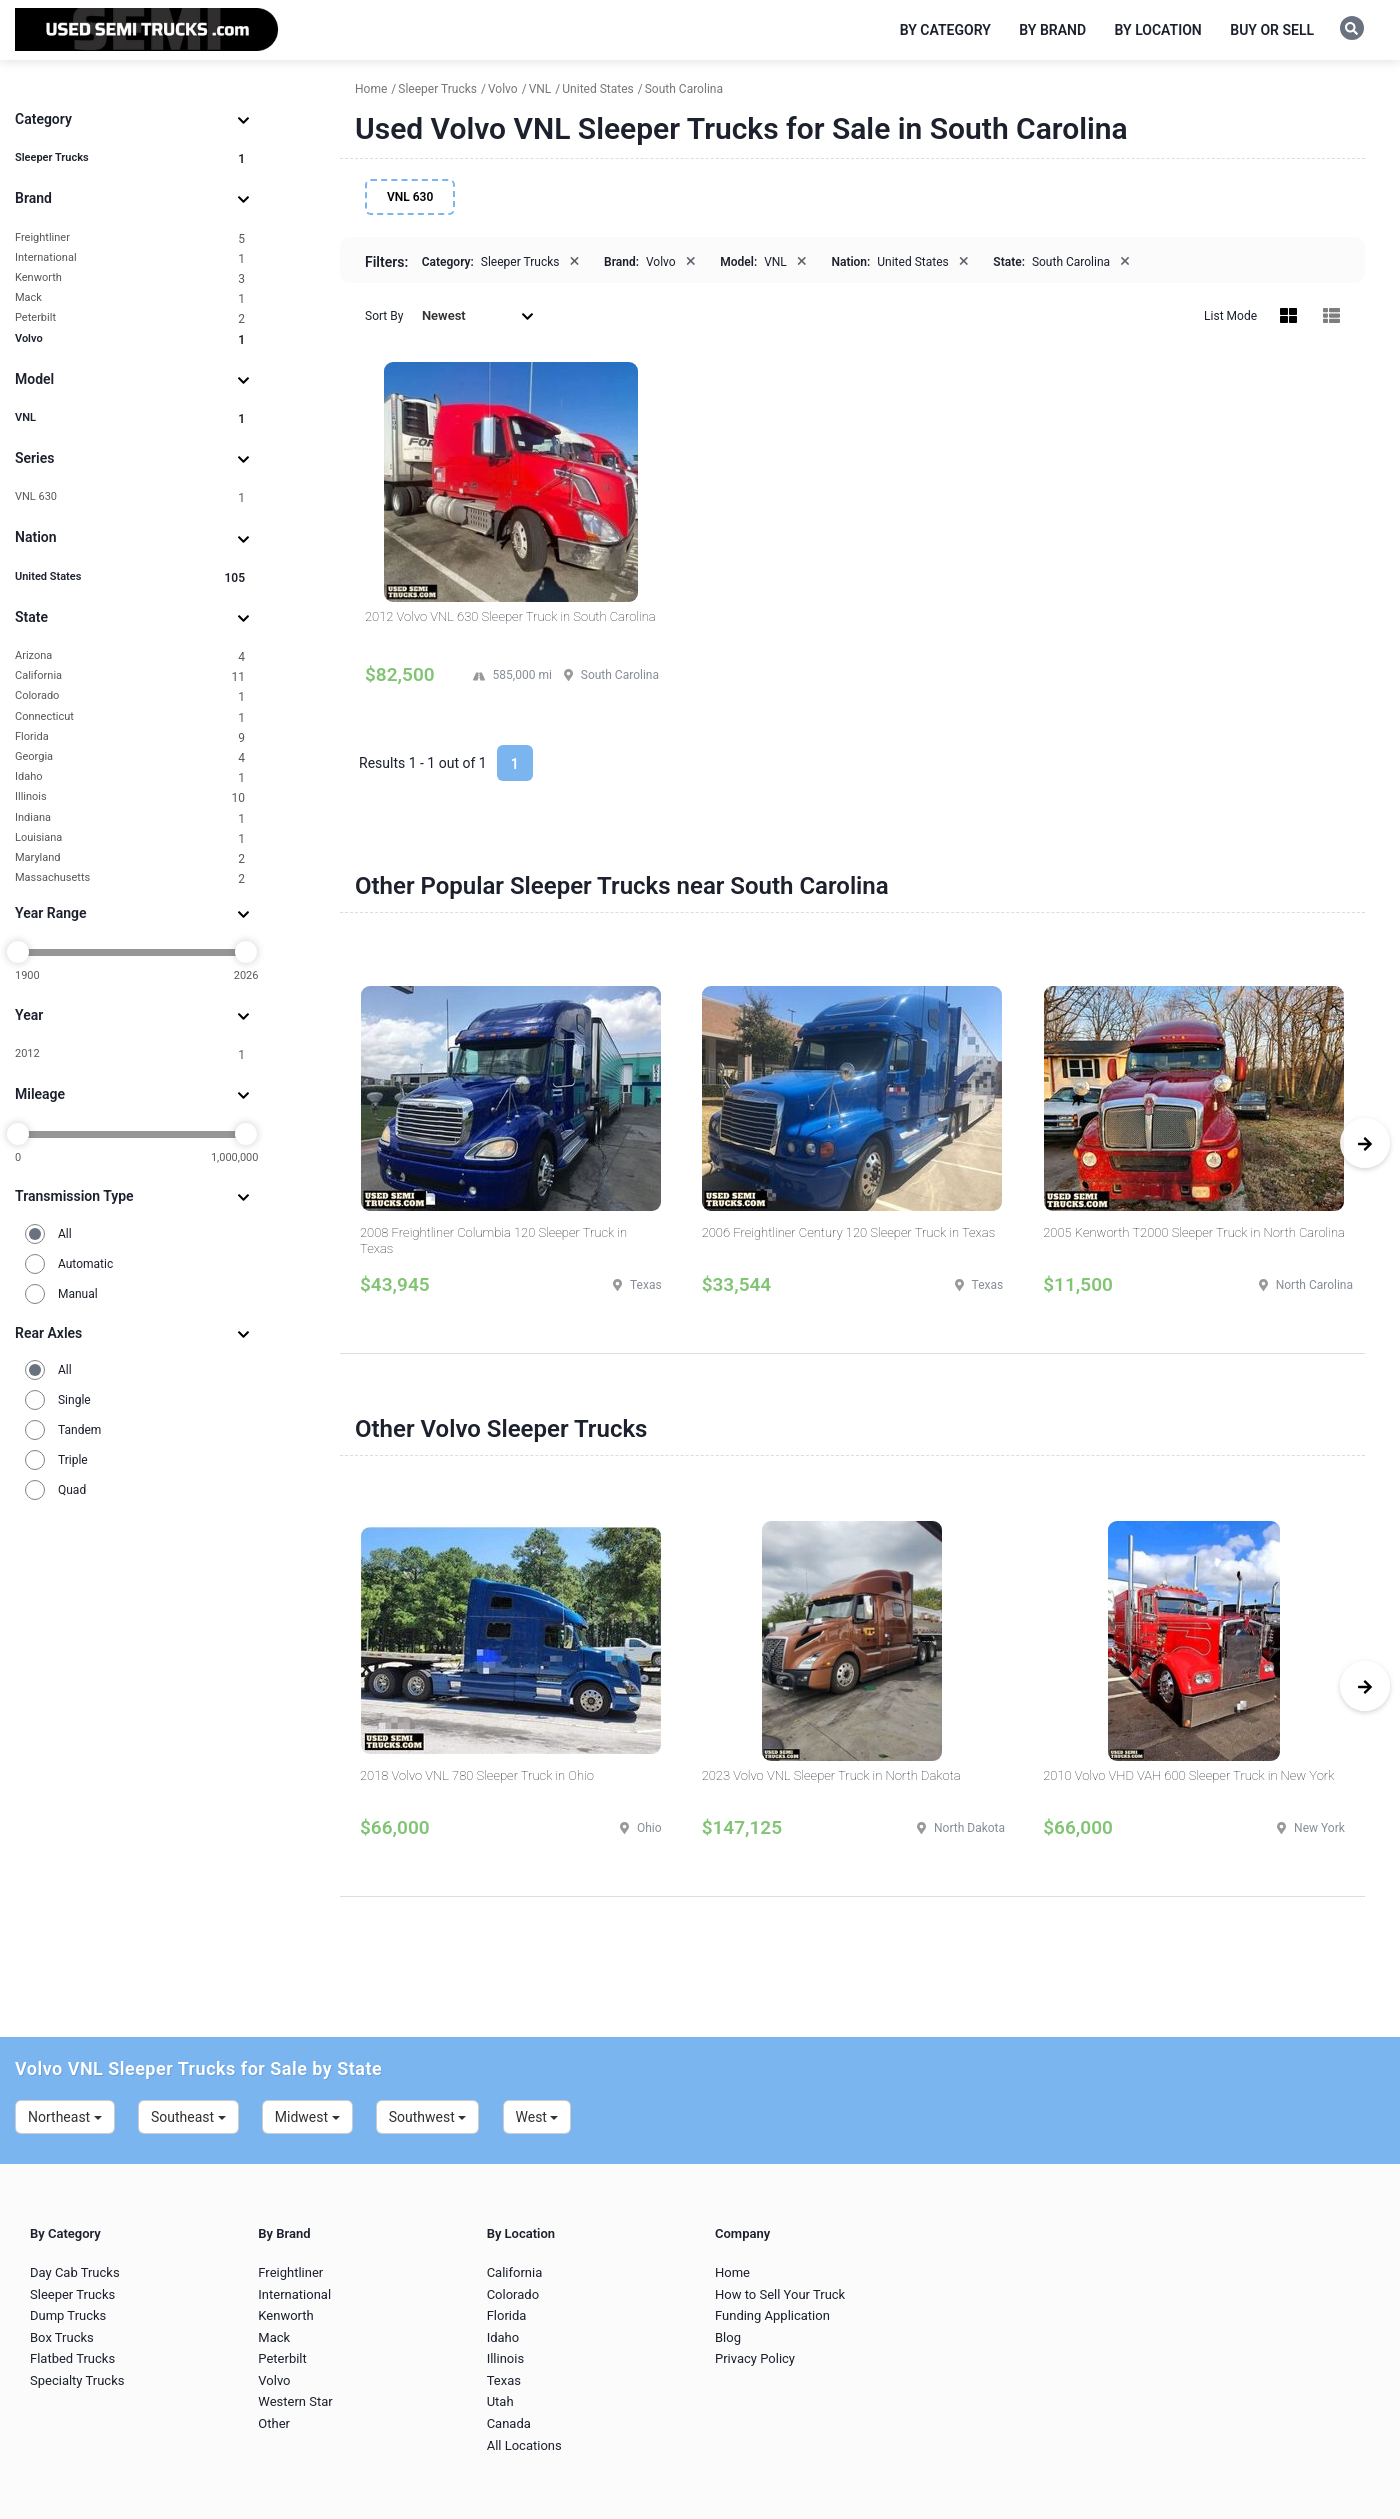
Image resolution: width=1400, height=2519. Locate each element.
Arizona (130, 656)
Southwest (428, 2117)
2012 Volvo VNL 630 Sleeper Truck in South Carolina (510, 616)
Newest (478, 315)
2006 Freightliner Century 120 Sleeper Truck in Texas (849, 1232)
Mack (130, 298)
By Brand (1052, 30)
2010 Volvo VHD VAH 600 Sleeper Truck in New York (1188, 1775)
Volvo (130, 339)
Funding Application (772, 2315)
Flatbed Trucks (72, 2358)
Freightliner (130, 238)
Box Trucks (62, 2337)
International (130, 258)
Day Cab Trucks (75, 2272)
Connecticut (130, 717)
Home (732, 2272)
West (537, 2117)
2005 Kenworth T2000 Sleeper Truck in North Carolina (1194, 1232)
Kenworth (130, 278)
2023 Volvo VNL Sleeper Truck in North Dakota (831, 1775)
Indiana (130, 818)
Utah (500, 2401)
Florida (130, 737)
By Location (1158, 30)
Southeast (188, 2117)
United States (130, 577)
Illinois (130, 797)
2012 (130, 1054)
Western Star (295, 2401)
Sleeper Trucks (130, 158)
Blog (728, 2337)
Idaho (130, 777)
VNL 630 (130, 497)
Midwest (307, 2117)
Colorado (130, 696)
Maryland (130, 858)
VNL (130, 418)
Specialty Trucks (77, 2380)
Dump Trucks (68, 2315)
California (130, 676)
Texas (504, 2380)
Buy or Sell (1272, 30)
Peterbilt (130, 318)
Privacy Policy (755, 2358)
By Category (945, 30)
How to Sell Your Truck (780, 2294)
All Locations (524, 2445)
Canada (509, 2423)
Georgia (130, 757)
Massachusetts (130, 878)
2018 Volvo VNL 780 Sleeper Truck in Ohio (477, 1775)
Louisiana (130, 838)
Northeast (65, 2117)
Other (274, 2423)
